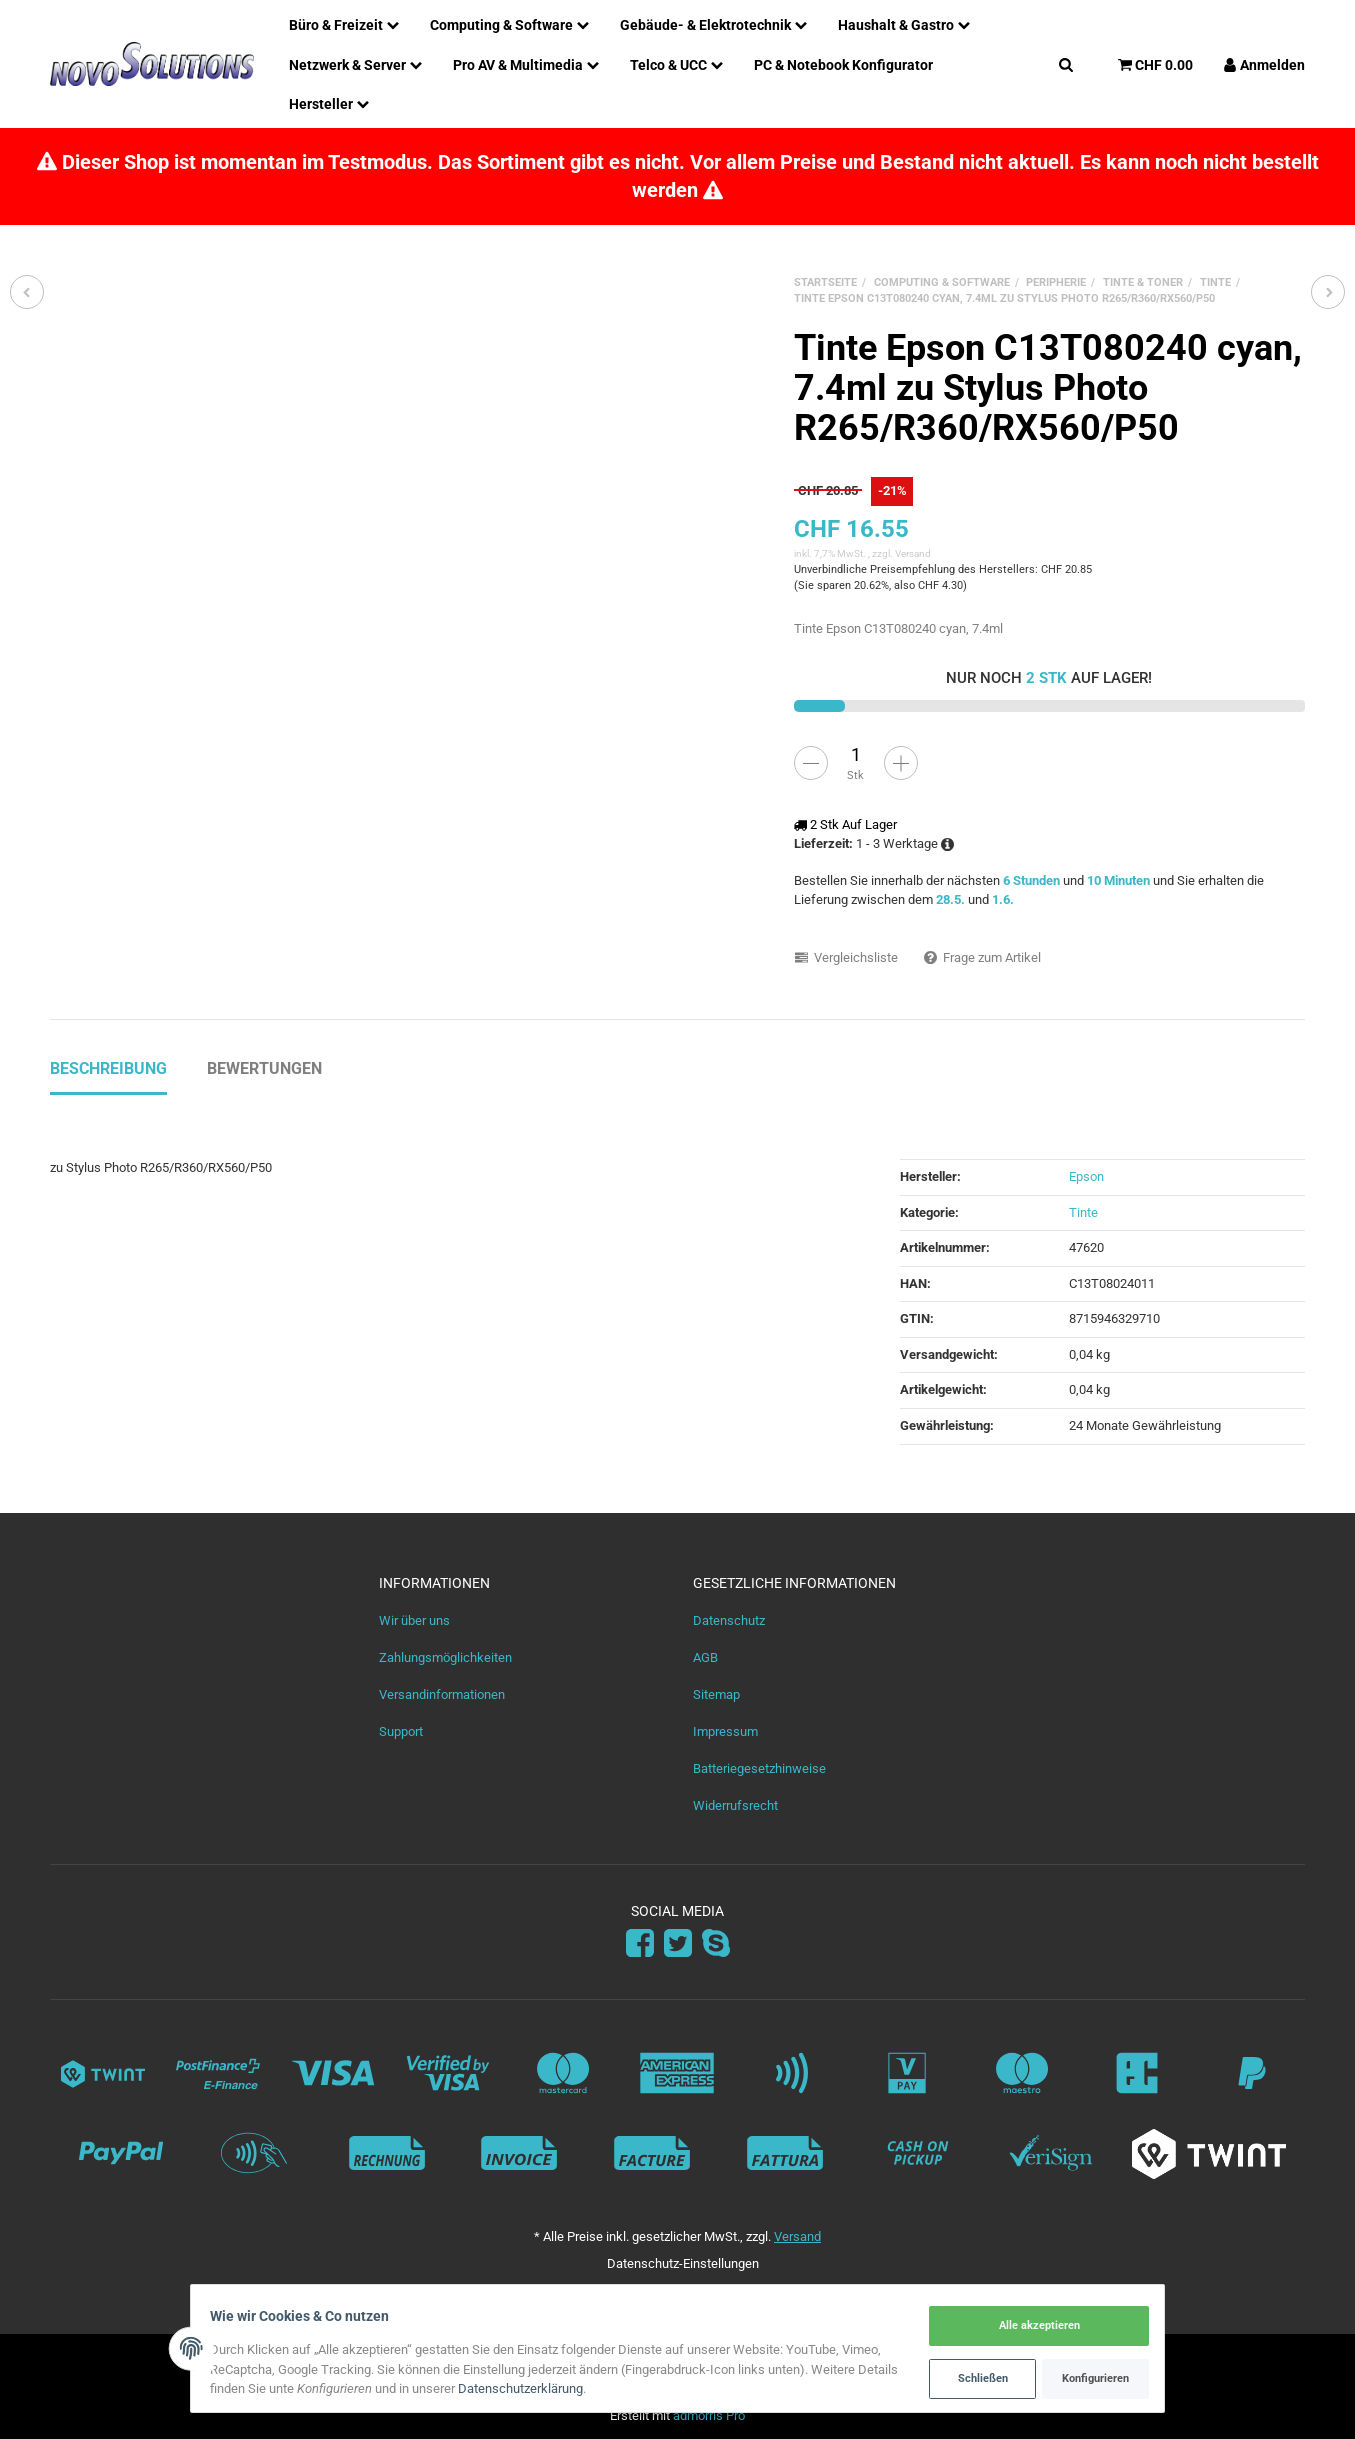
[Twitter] (678, 1944)
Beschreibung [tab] (108, 1068)
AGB (705, 1657)
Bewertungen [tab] (264, 1068)
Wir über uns (414, 1620)
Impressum (725, 1731)
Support (401, 1731)
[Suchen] (1066, 64)
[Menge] (856, 755)
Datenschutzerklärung (570, 2389)
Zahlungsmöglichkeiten (445, 1657)
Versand (913, 553)
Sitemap (716, 1694)
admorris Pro (709, 2415)
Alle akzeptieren (1032, 2325)
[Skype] (716, 1944)
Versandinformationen (442, 1694)
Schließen (975, 2377)
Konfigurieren (1088, 2377)
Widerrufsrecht (735, 1805)
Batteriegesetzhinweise (759, 1768)
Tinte (1083, 1212)
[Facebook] (640, 1944)
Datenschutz (729, 1620)
